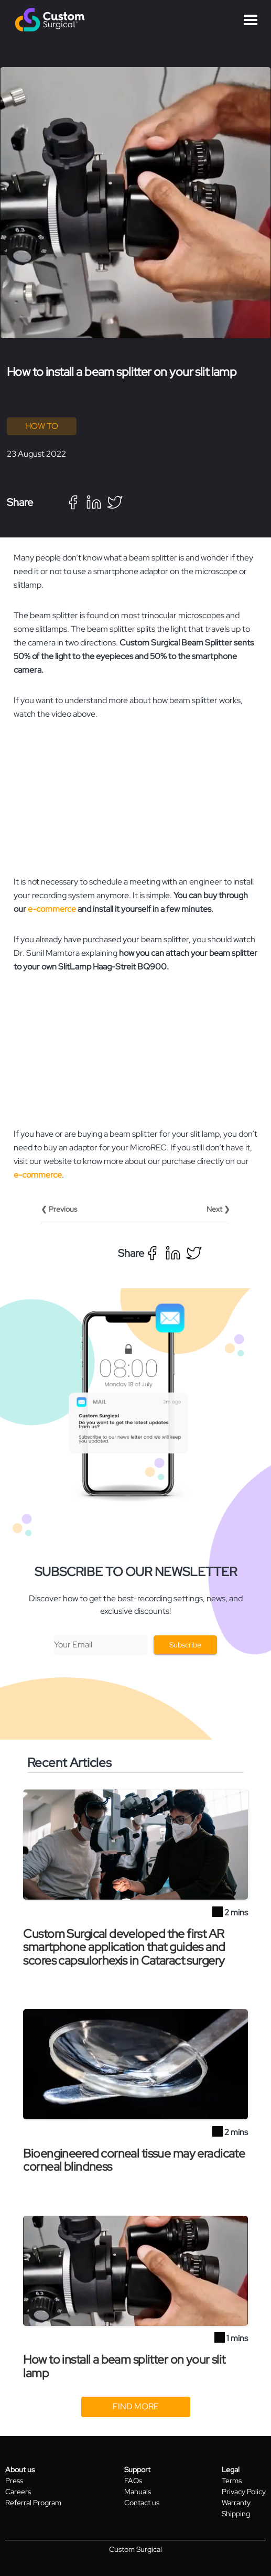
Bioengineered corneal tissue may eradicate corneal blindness (134, 2160)
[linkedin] (94, 502)
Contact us (141, 2502)
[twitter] (115, 502)
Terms (232, 2480)
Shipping (236, 2513)
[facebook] (73, 502)
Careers (18, 2491)
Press (14, 2480)
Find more (136, 2406)
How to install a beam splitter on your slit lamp (124, 2366)
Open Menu (250, 20)
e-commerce (52, 908)
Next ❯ (218, 1209)
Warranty (236, 2502)
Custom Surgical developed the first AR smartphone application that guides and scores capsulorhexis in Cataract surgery (124, 1947)
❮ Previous (59, 1209)
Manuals (137, 2491)
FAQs (133, 2480)
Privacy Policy (244, 2491)
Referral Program (33, 2502)
